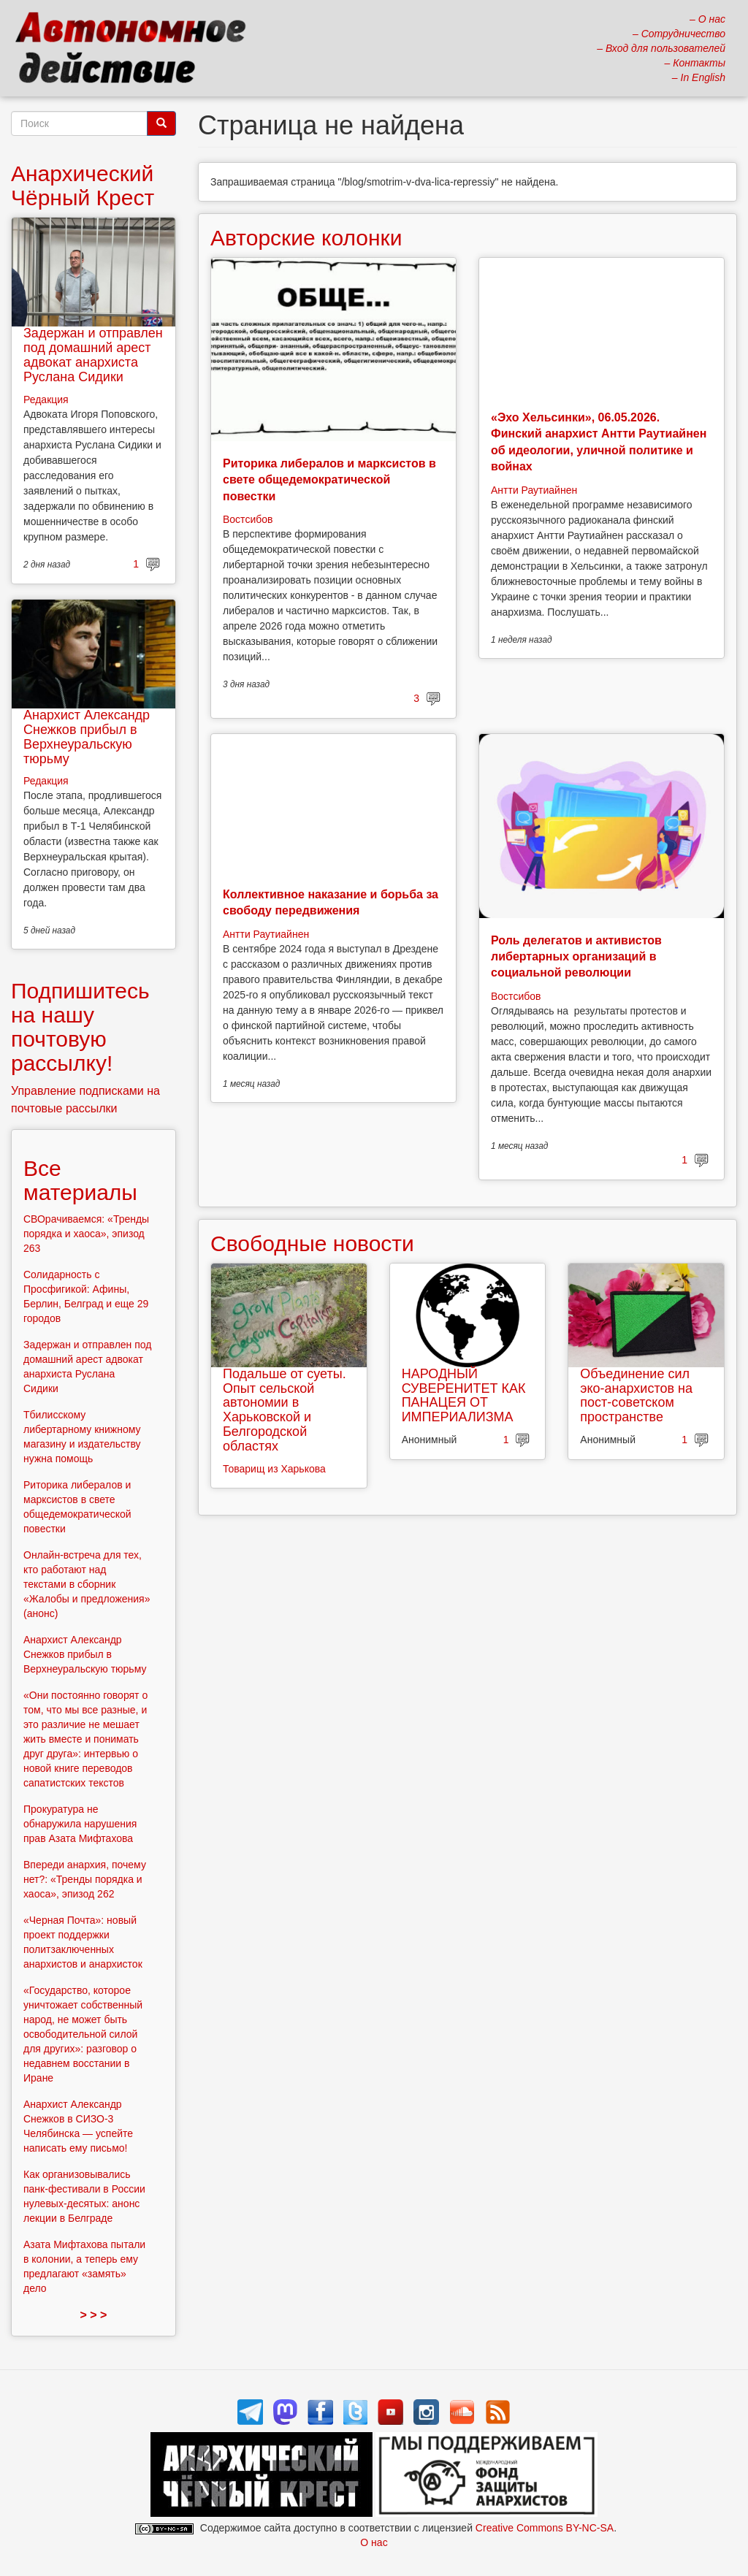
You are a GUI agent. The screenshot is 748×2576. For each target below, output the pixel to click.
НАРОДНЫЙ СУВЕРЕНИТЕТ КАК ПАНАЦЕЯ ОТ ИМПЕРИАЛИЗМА (464, 1395)
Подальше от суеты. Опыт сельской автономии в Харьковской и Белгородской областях (284, 1410)
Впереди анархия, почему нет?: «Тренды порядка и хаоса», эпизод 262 (84, 1879)
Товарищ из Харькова (274, 1469)
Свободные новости (312, 1243)
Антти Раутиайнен (534, 490)
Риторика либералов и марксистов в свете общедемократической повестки (329, 479)
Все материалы (80, 1180)
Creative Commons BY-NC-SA (545, 2528)
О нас (373, 2542)
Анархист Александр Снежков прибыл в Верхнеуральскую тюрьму (86, 736)
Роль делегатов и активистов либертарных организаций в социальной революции (576, 956)
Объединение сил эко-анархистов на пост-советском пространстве (636, 1395)
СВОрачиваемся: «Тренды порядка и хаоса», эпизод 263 (86, 1233)
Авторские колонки (306, 238)
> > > (93, 2315)
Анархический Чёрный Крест (82, 185)
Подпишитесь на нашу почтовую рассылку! (80, 1027)
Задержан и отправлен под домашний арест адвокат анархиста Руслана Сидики (93, 354)
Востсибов (247, 519)
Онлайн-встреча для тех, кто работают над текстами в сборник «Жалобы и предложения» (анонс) (86, 1584)
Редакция (46, 399)
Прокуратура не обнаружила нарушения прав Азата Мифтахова (80, 1823)
